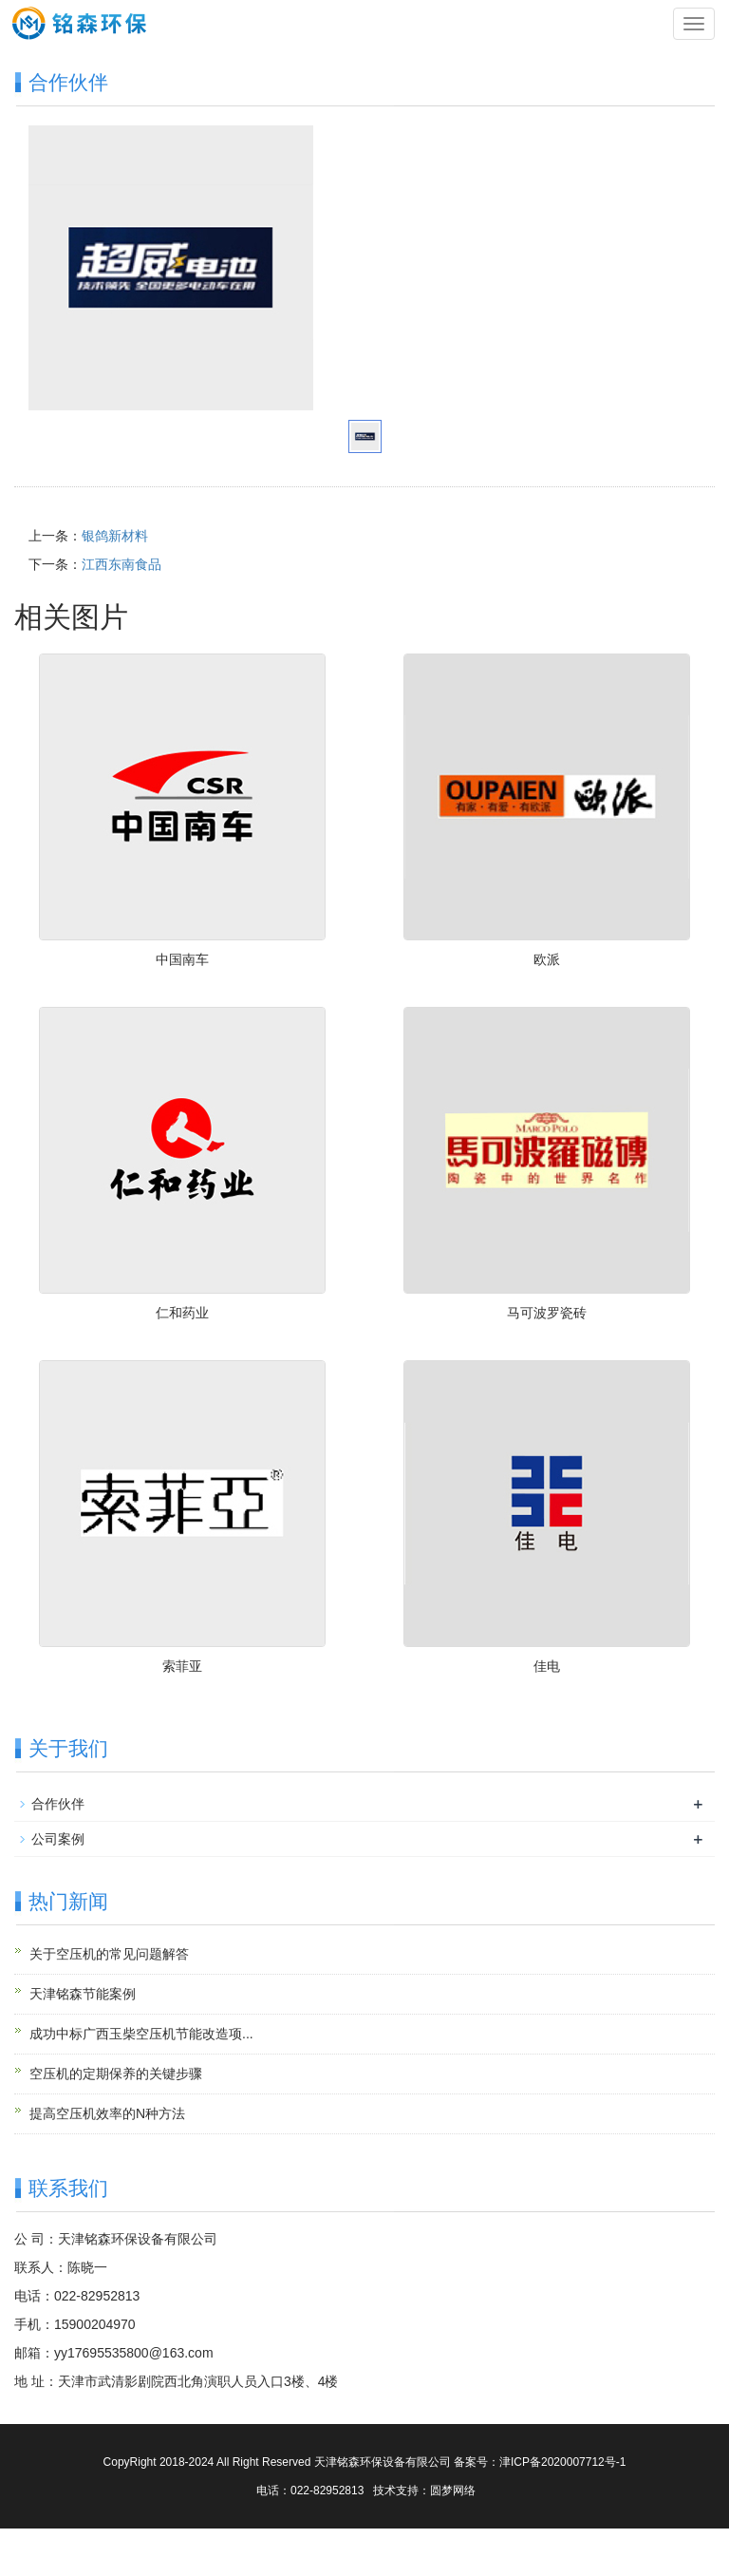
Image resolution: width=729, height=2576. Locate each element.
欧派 (546, 959)
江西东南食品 (121, 564)
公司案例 (57, 1839)
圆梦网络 (453, 2490)
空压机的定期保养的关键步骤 (115, 2073)
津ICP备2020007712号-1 (562, 2462)
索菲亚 (182, 1666)
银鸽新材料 (115, 535)
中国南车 (182, 959)
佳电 (546, 1666)
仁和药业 (182, 1312)
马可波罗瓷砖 (547, 1312)
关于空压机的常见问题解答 (109, 1953)
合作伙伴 (57, 1803)
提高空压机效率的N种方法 (107, 2113)
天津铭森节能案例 (82, 1993)
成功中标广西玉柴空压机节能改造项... (141, 2033)
